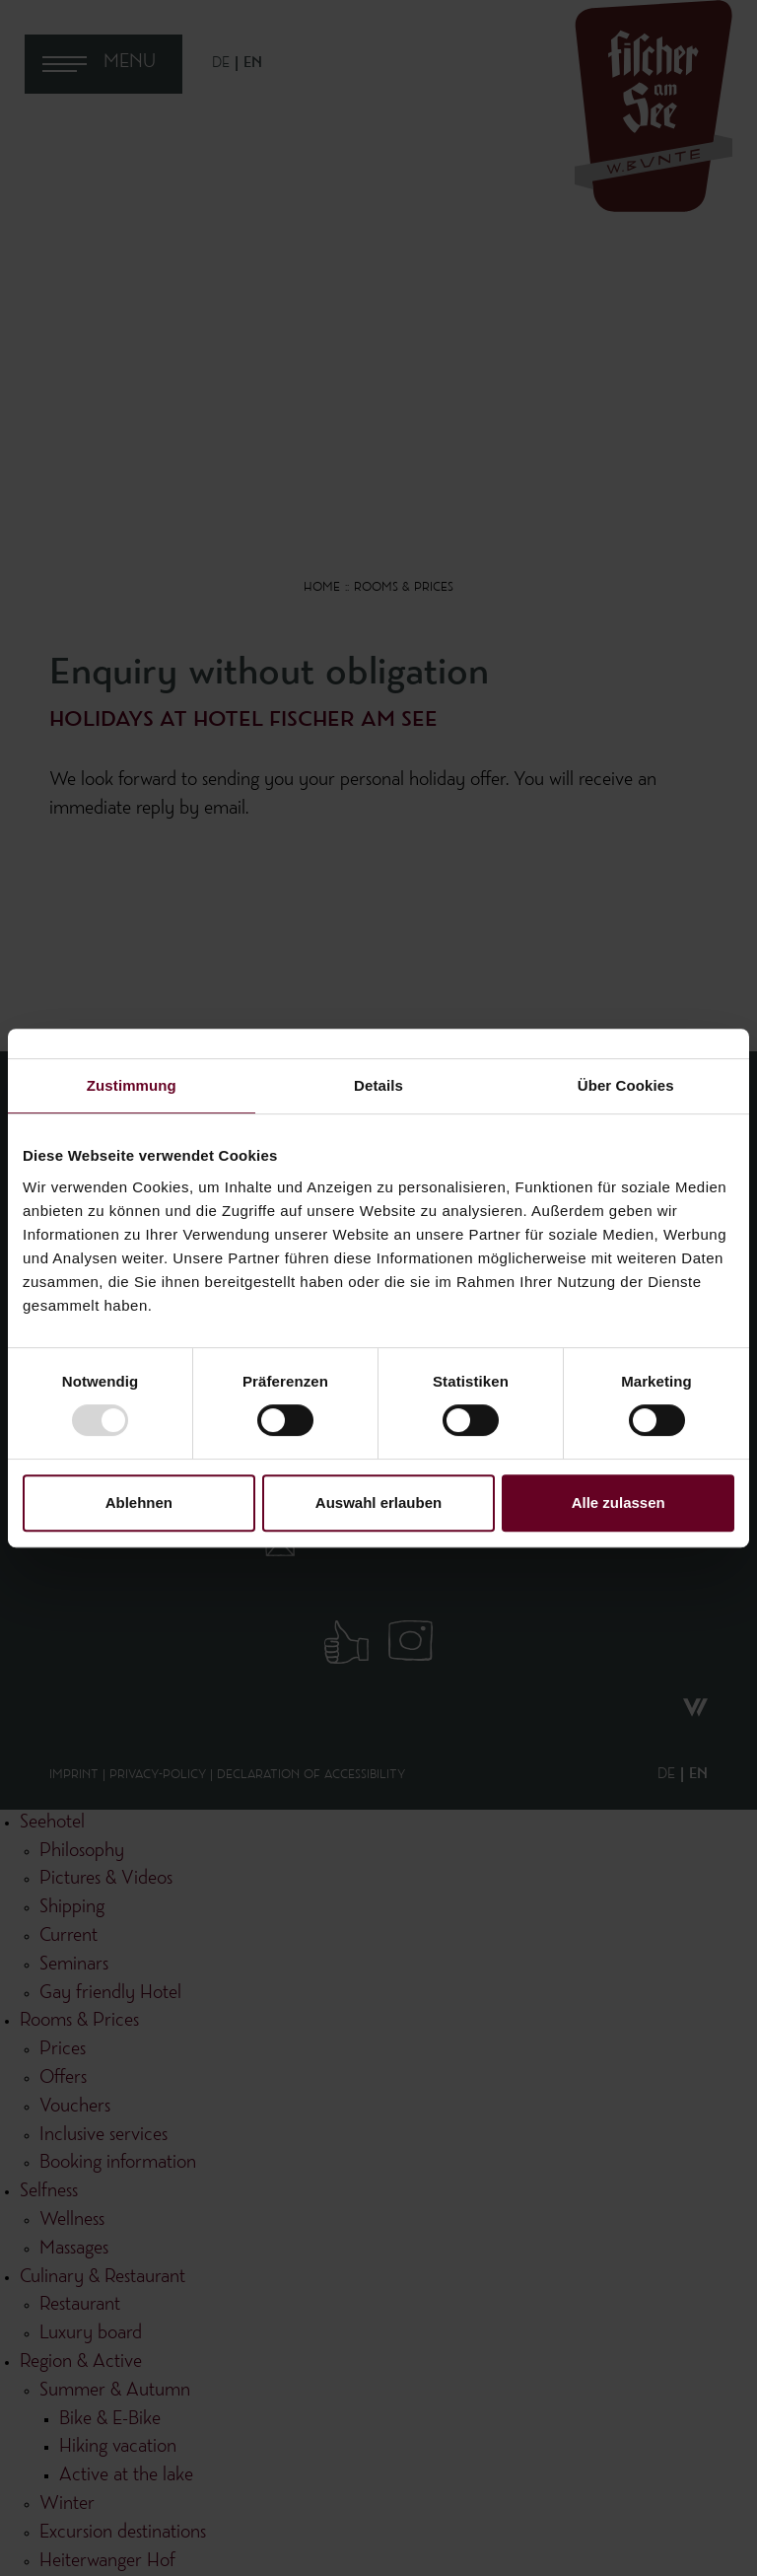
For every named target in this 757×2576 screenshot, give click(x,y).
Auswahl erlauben (378, 1502)
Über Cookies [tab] (626, 1085)
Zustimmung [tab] (131, 1085)
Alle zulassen (618, 1502)
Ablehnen (138, 1502)
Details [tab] (378, 1085)
